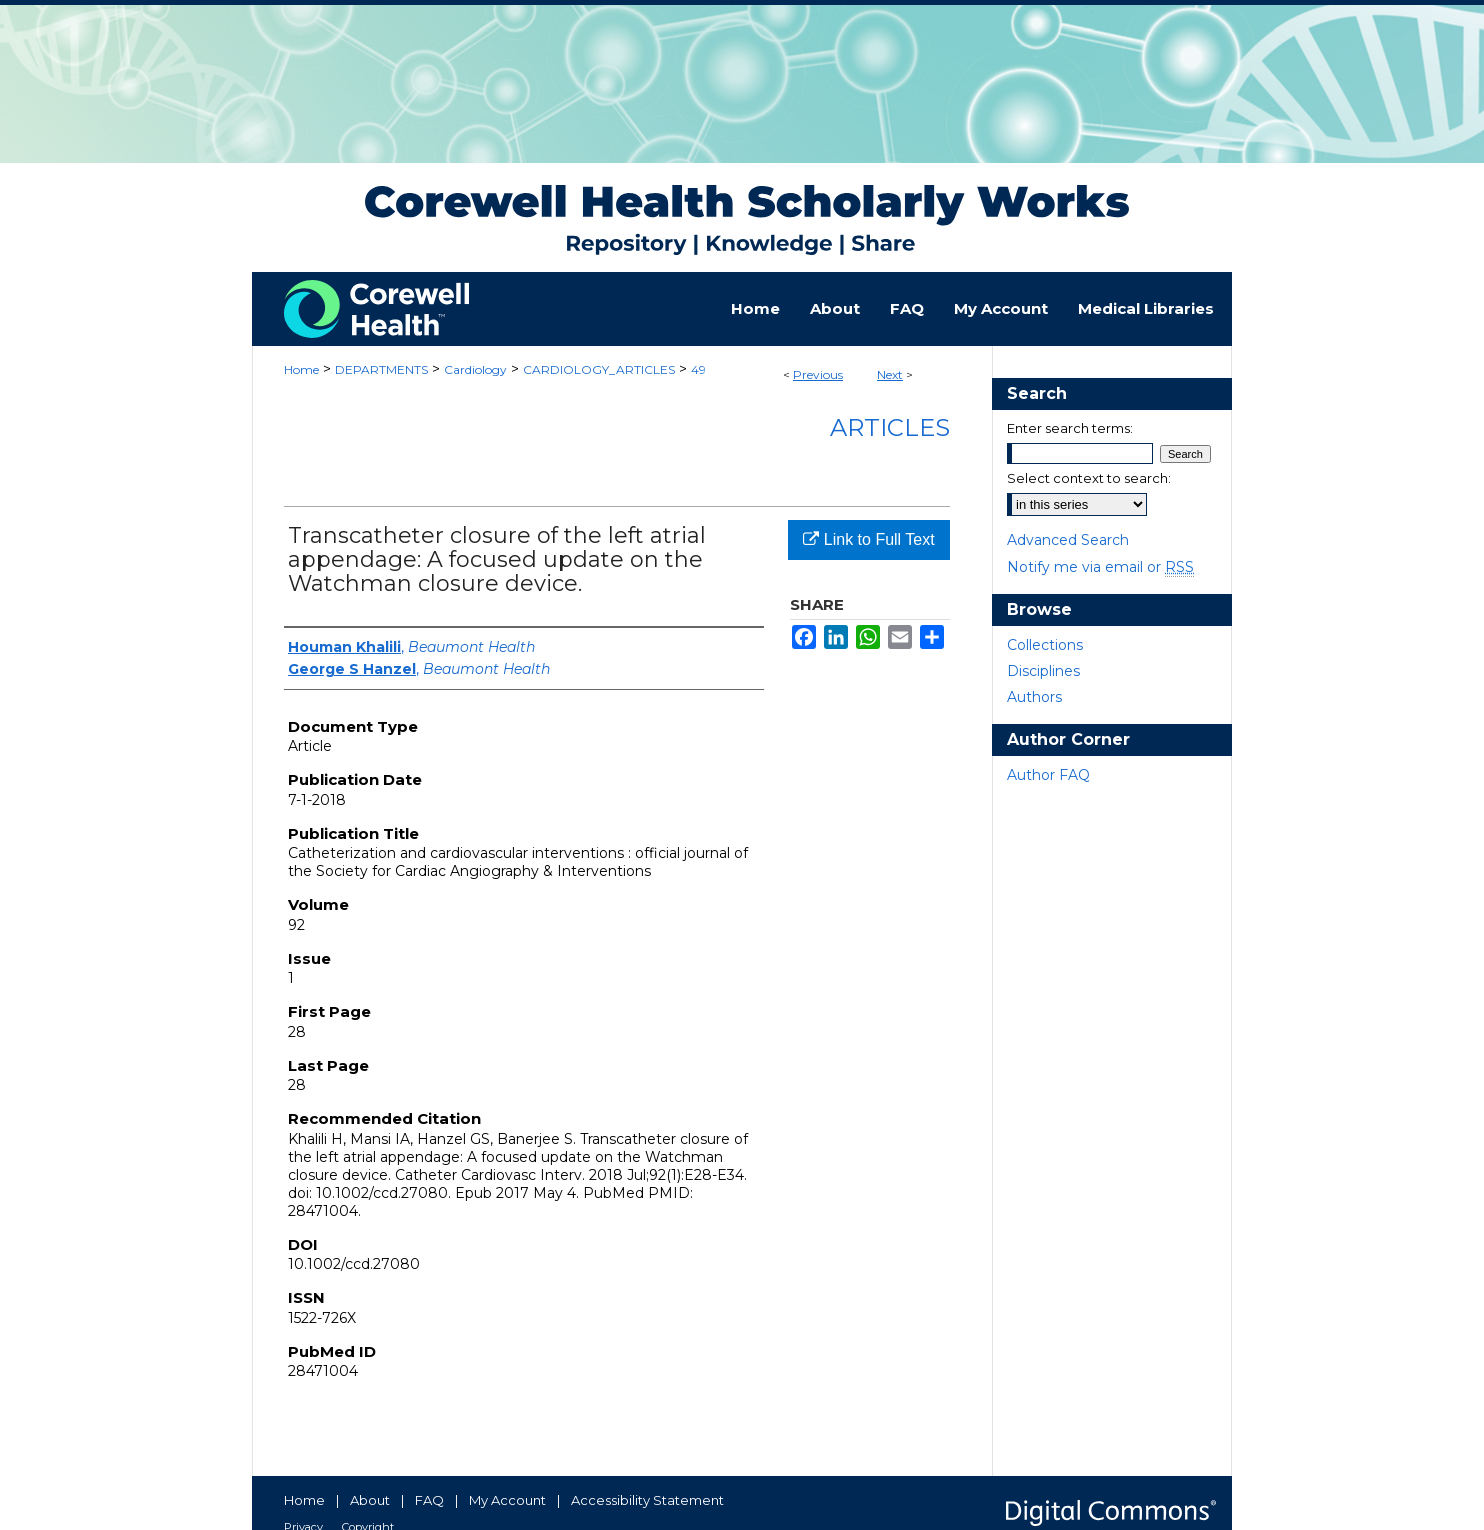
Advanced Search (1068, 540)
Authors (1034, 697)
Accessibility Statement (647, 1500)
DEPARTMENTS (381, 369)
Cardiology (475, 369)
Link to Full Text (868, 539)
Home (301, 369)
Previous (818, 374)
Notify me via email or (1100, 567)
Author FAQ (1048, 775)
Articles (890, 427)
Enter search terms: (1070, 428)
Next (890, 374)
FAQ (429, 1500)
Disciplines (1043, 671)
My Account (507, 1500)
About (370, 1500)
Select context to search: (1089, 478)
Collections (1045, 645)
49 (698, 369)
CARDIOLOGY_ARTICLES (599, 369)
